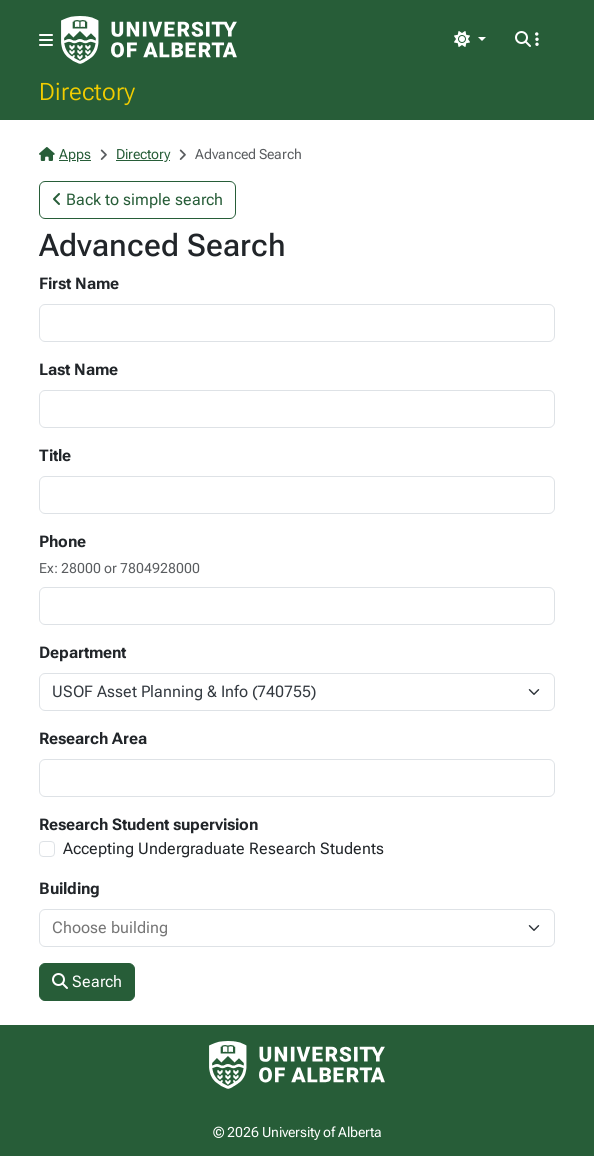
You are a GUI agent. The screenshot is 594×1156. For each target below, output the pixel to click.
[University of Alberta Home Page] (149, 40)
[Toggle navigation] (46, 40)
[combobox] (277, 928)
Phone (62, 541)
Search (87, 981)
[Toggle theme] (470, 40)
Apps (65, 154)
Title (55, 455)
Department (82, 652)
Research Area (93, 738)
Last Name (78, 369)
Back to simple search (137, 199)
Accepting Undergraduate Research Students (223, 848)
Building (69, 888)
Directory (87, 91)
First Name (79, 283)
